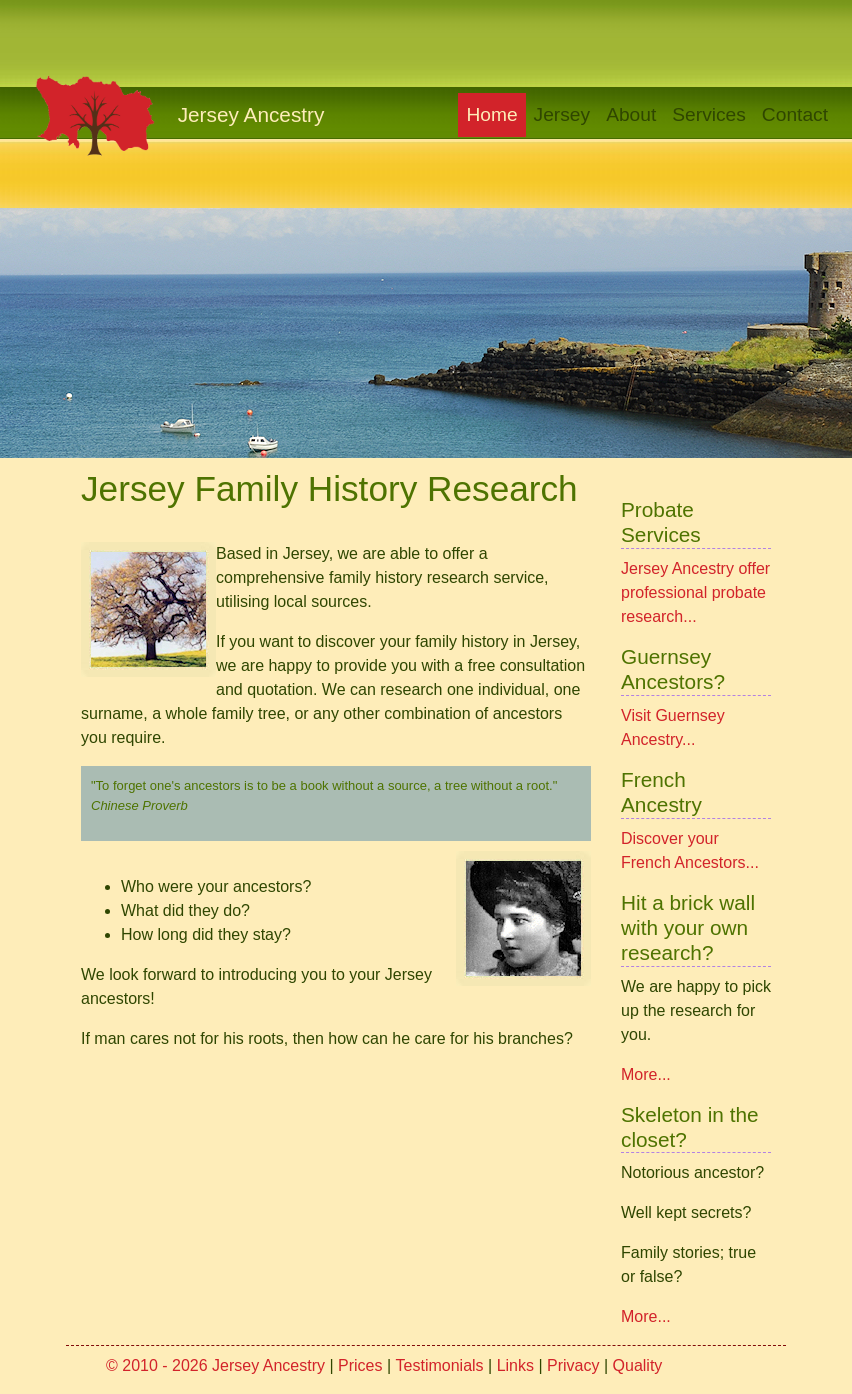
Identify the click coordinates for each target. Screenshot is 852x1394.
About (631, 114)
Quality (638, 1365)
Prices (360, 1365)
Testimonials (440, 1365)
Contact (795, 114)
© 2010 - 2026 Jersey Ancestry (215, 1365)
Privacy (573, 1365)
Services (709, 114)
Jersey (562, 114)
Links (515, 1365)
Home (495, 113)
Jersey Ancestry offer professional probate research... (695, 592)
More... (646, 1074)
